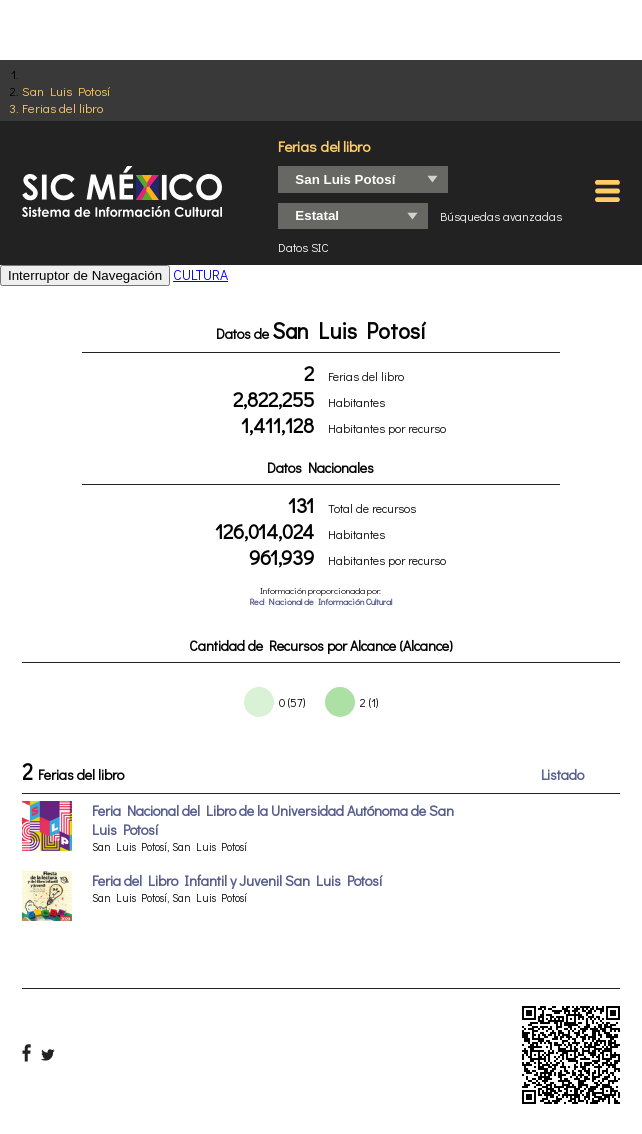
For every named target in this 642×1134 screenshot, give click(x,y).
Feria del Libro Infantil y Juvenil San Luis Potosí (237, 880)
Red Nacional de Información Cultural (320, 601)
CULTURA (200, 274)
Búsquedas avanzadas (501, 216)
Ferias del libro (62, 107)
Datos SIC (303, 247)
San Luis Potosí (66, 90)
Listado (562, 774)
